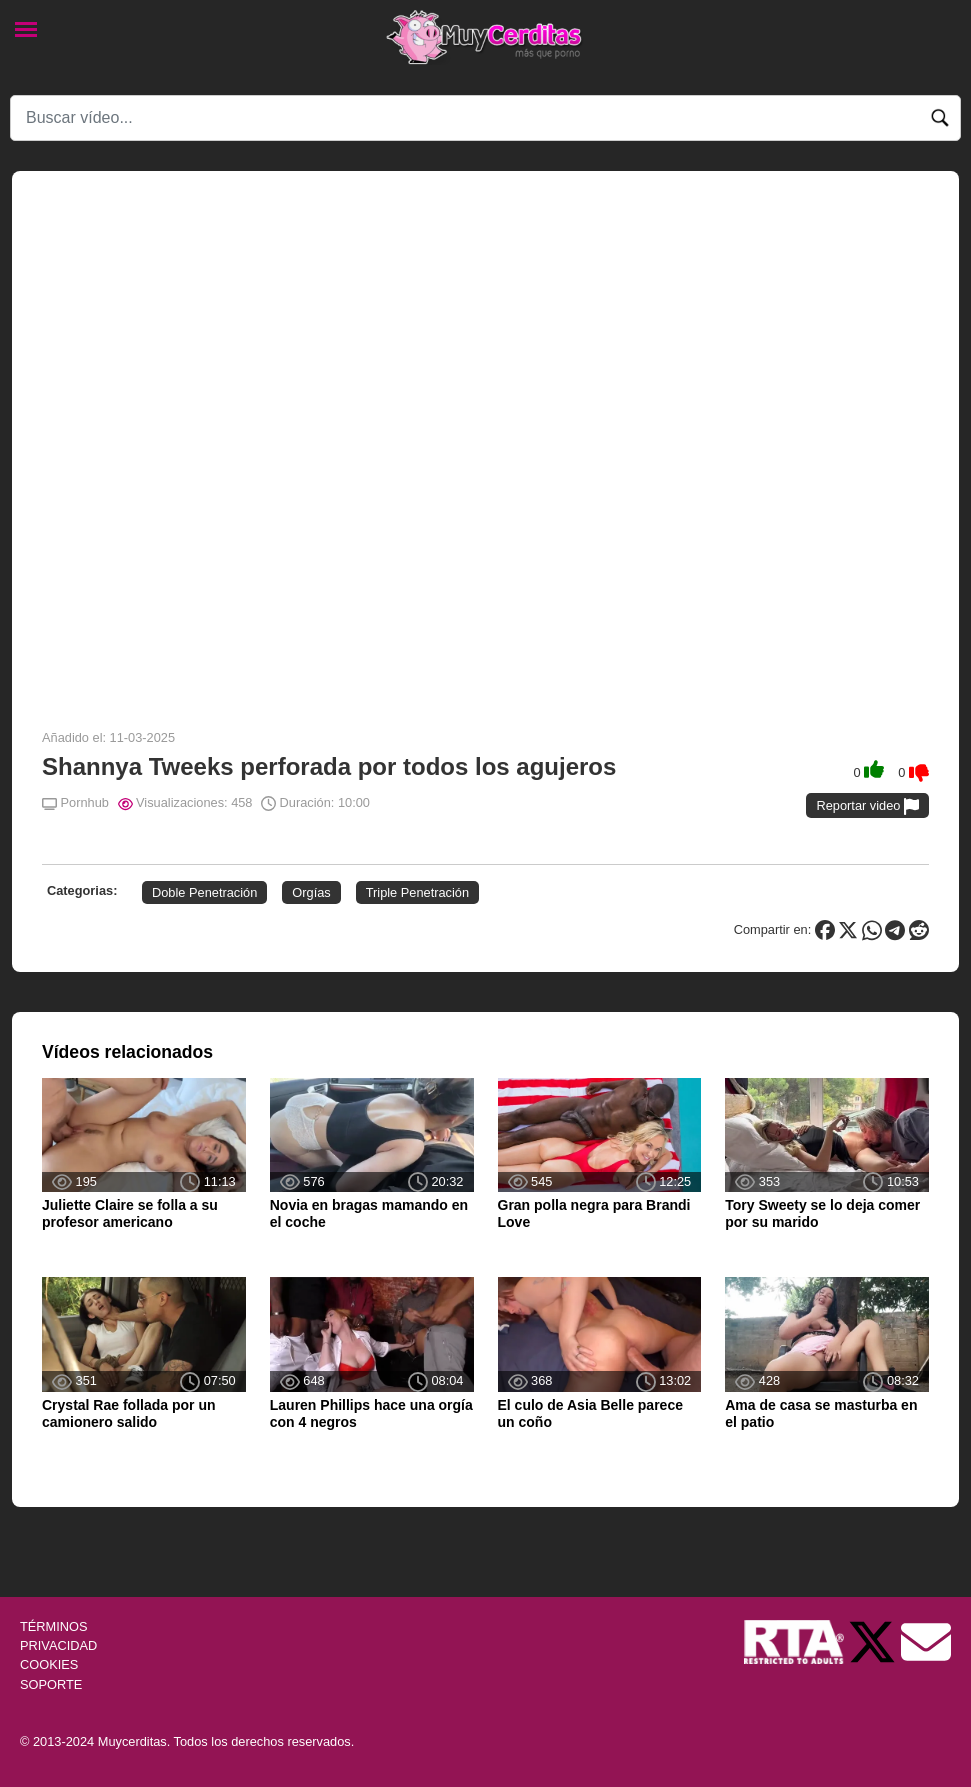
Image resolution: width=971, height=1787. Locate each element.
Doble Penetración (204, 892)
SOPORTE (51, 1684)
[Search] (485, 118)
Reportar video (867, 806)
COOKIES (49, 1664)
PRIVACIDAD (58, 1645)
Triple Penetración (417, 892)
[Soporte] (926, 1640)
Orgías (311, 892)
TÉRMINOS (54, 1626)
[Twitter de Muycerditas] (874, 1640)
